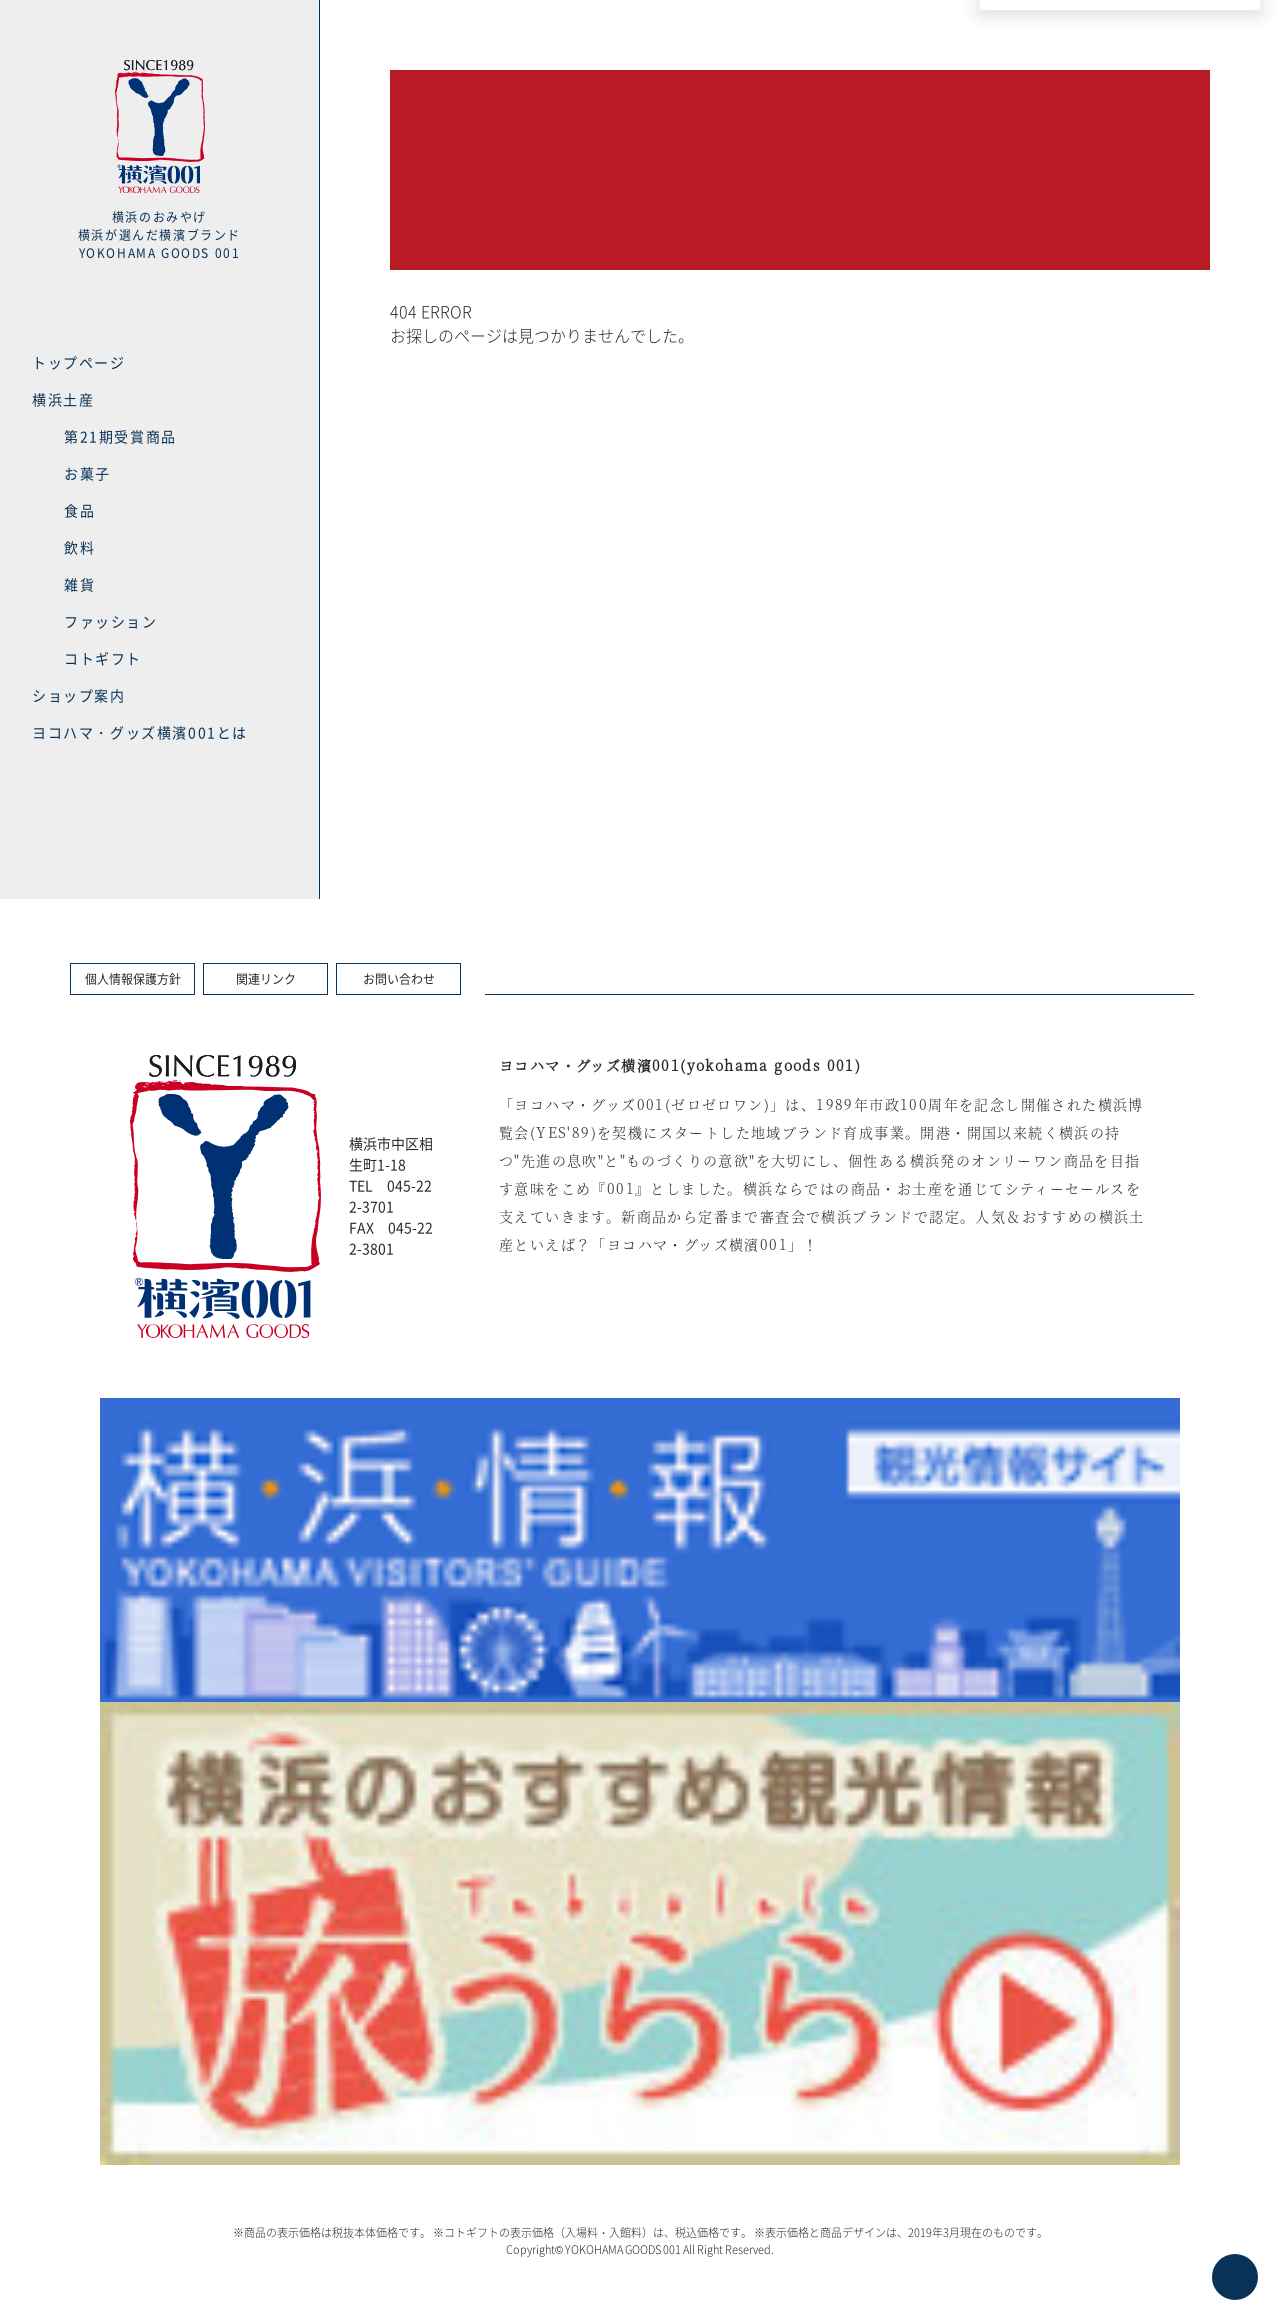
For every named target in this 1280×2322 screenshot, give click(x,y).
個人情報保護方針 (133, 979)
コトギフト (103, 658)
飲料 (79, 547)
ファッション (111, 621)
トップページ (79, 362)
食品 (79, 510)
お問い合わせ (399, 979)
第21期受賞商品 (120, 436)
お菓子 (87, 473)
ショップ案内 (79, 695)
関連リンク (266, 979)
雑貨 (79, 584)
